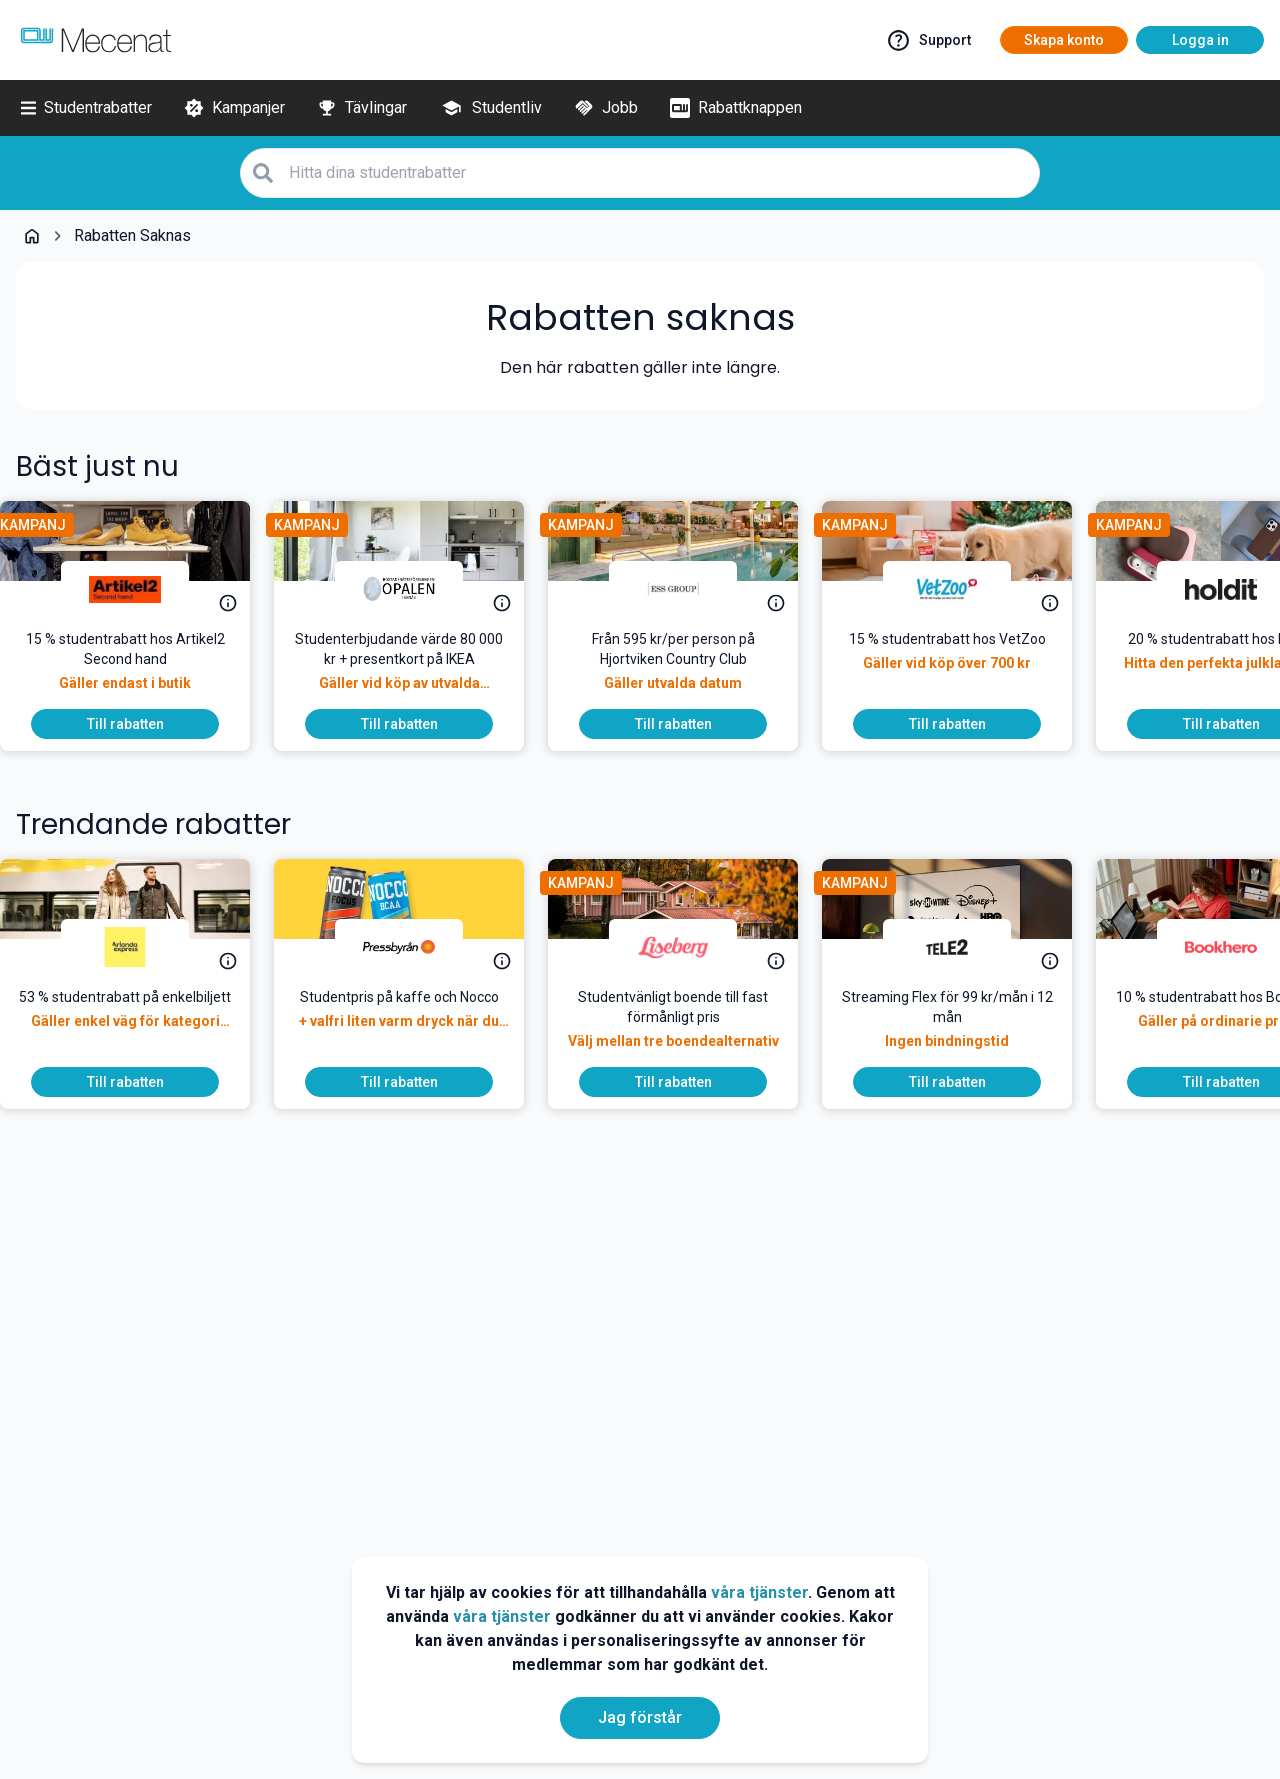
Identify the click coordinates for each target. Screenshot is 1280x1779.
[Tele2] (963, 947)
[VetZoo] (963, 589)
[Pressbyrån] (415, 947)
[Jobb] (606, 108)
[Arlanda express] (141, 947)
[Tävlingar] (362, 108)
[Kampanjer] (234, 108)
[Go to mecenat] (96, 40)
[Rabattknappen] (736, 108)
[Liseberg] (689, 947)
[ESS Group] (689, 589)
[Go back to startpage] (32, 236)
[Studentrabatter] (86, 108)
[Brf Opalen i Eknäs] (415, 589)
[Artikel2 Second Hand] (141, 589)
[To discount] (141, 724)
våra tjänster (759, 1592)
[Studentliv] (490, 108)
